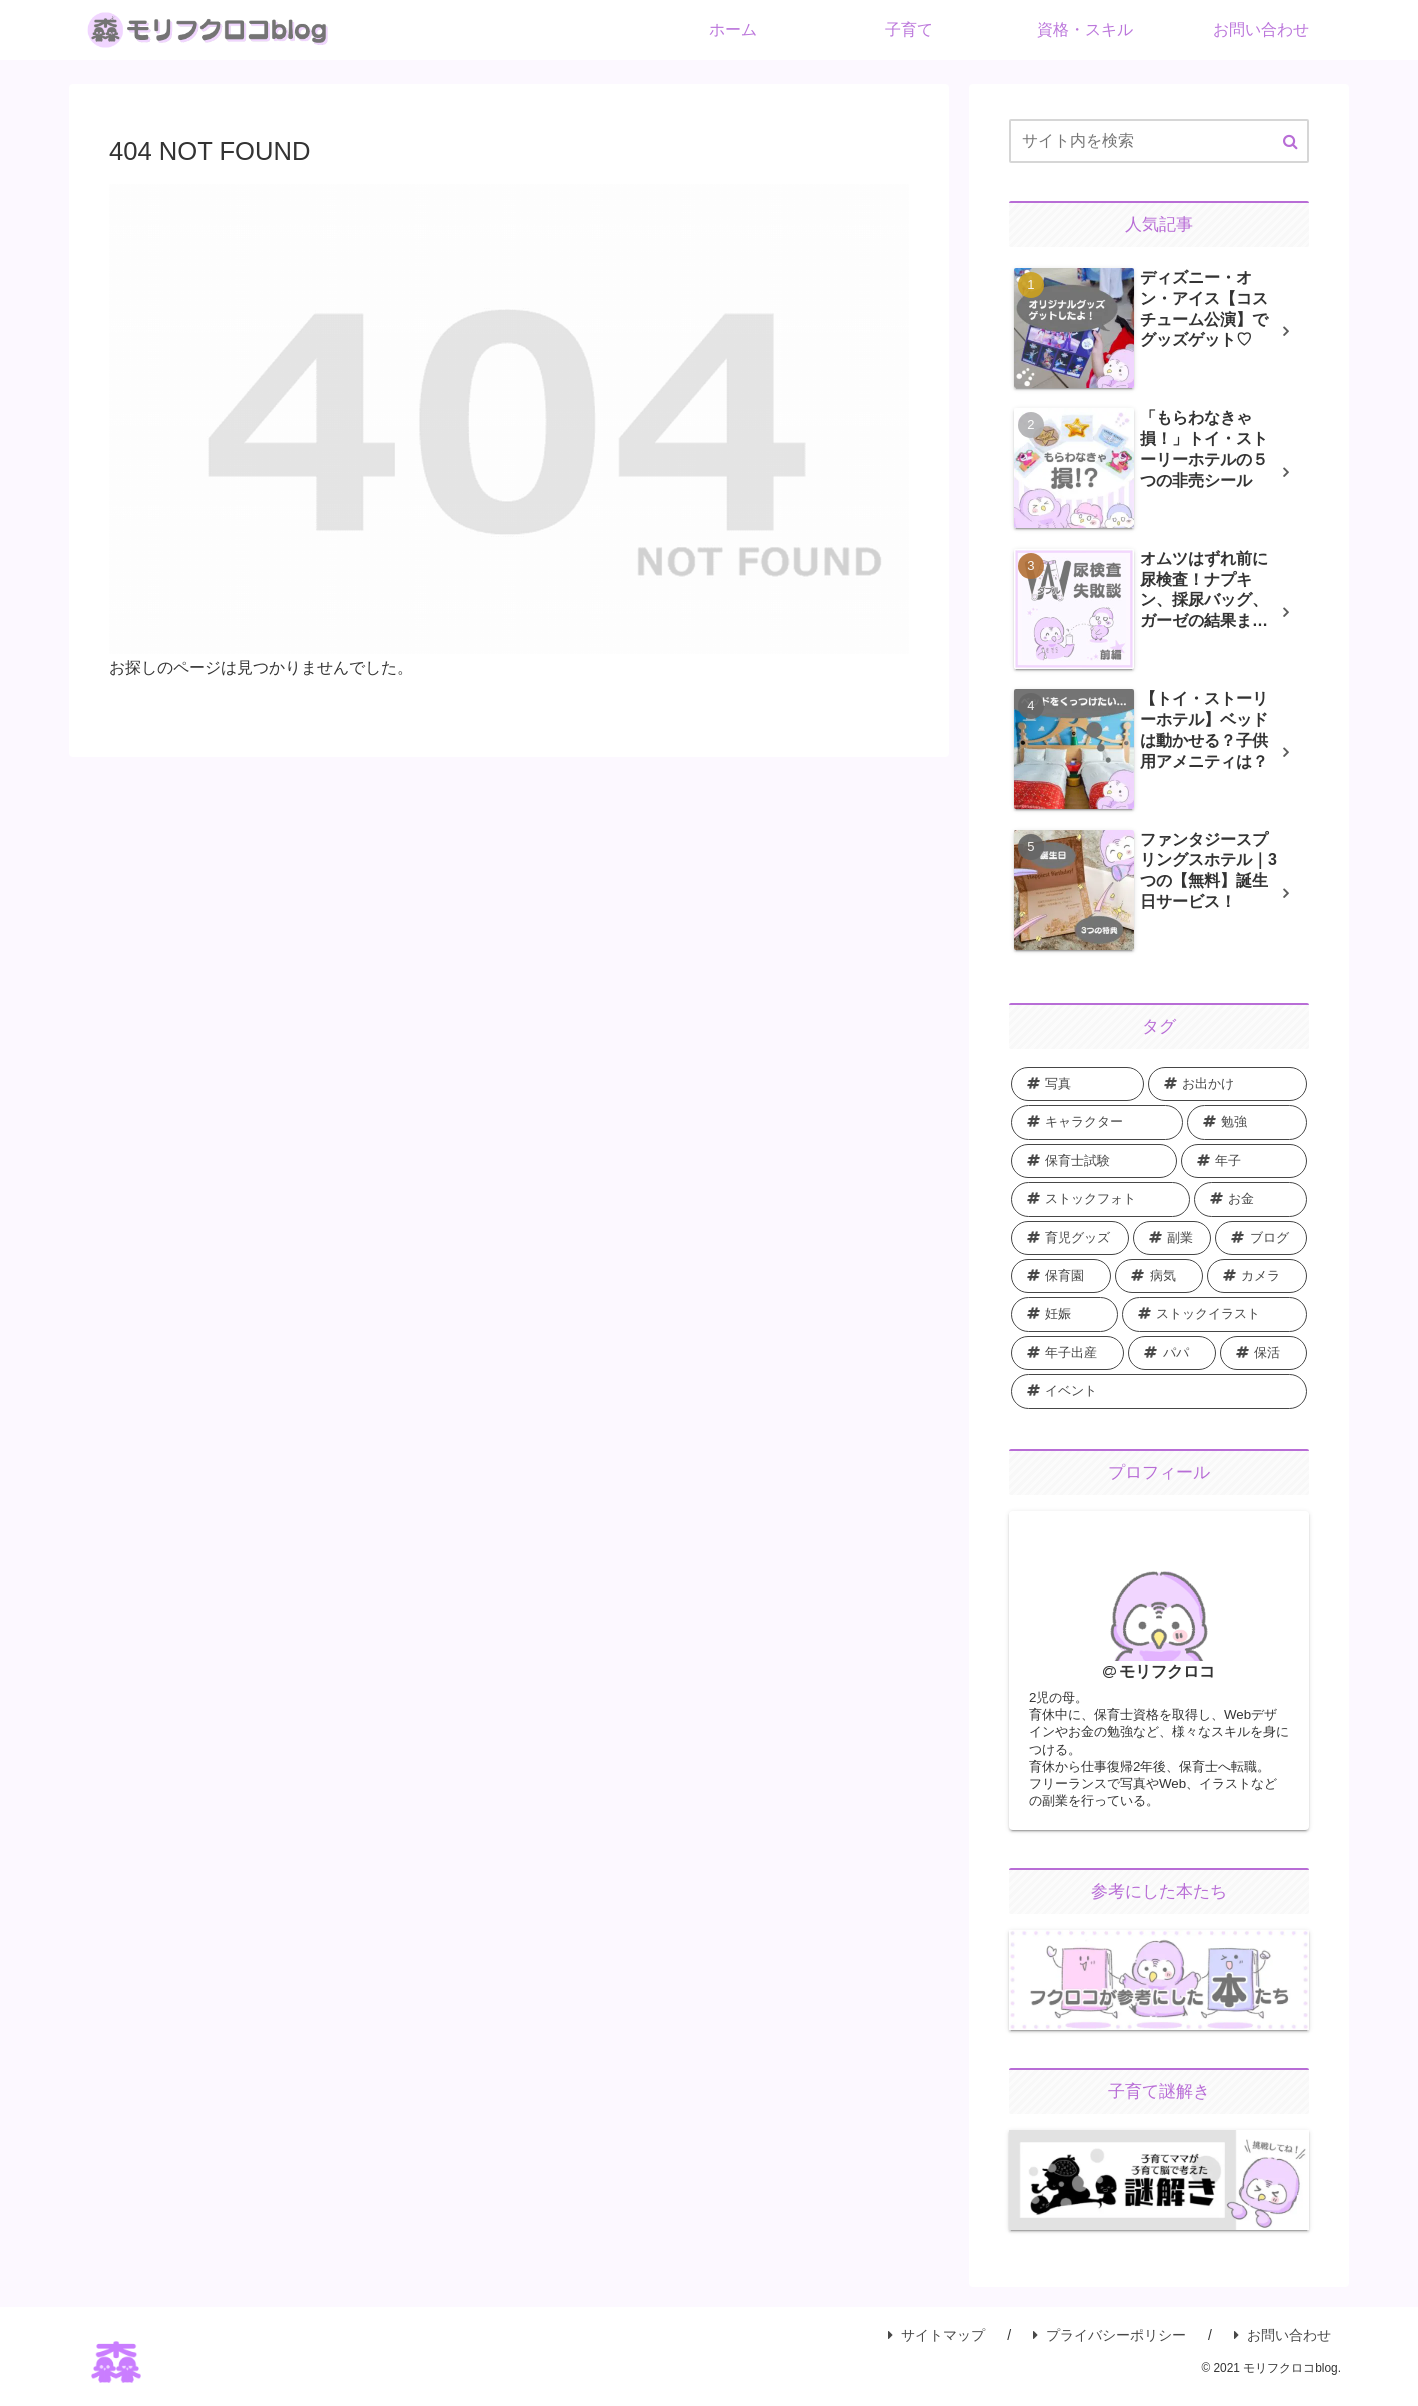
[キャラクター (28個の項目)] (1097, 1122)
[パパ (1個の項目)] (1171, 1353)
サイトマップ (936, 2346)
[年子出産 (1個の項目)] (1067, 1353)
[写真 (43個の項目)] (1077, 1084)
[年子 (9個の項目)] (1244, 1161)
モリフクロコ (1168, 1671)
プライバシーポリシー (1109, 2346)
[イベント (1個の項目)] (1159, 1391)
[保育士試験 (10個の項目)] (1094, 1161)
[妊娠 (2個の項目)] (1064, 1314)
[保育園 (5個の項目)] (1061, 1276)
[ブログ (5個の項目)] (1261, 1238)
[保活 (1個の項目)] (1263, 1353)
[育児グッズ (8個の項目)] (1070, 1238)
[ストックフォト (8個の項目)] (1100, 1199)
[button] (1290, 142)
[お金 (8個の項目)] (1251, 1199)
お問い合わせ (1282, 2346)
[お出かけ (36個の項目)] (1227, 1084)
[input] (1159, 141)
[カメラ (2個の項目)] (1257, 1276)
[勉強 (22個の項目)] (1247, 1122)
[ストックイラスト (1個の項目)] (1214, 1314)
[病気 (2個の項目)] (1158, 1276)
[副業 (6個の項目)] (1172, 1238)
